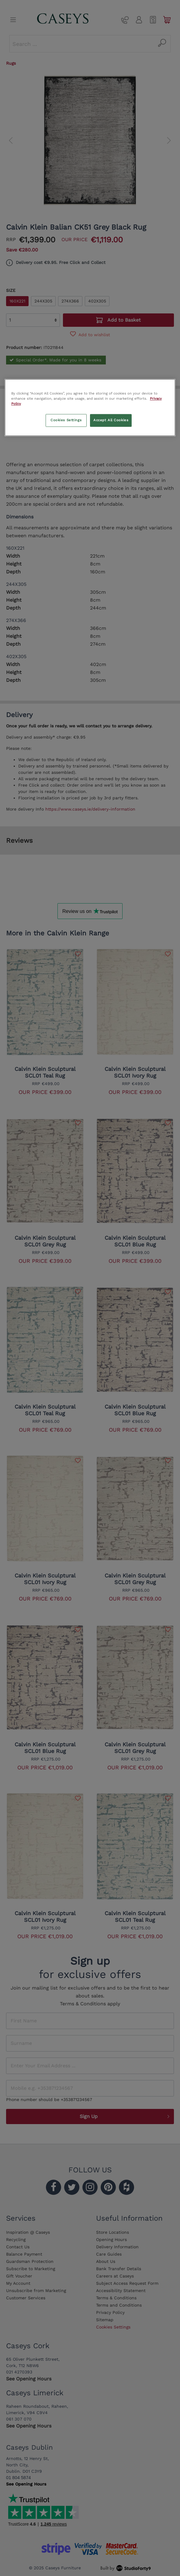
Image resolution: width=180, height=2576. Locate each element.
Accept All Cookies (110, 420)
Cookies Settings (65, 420)
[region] (90, 407)
